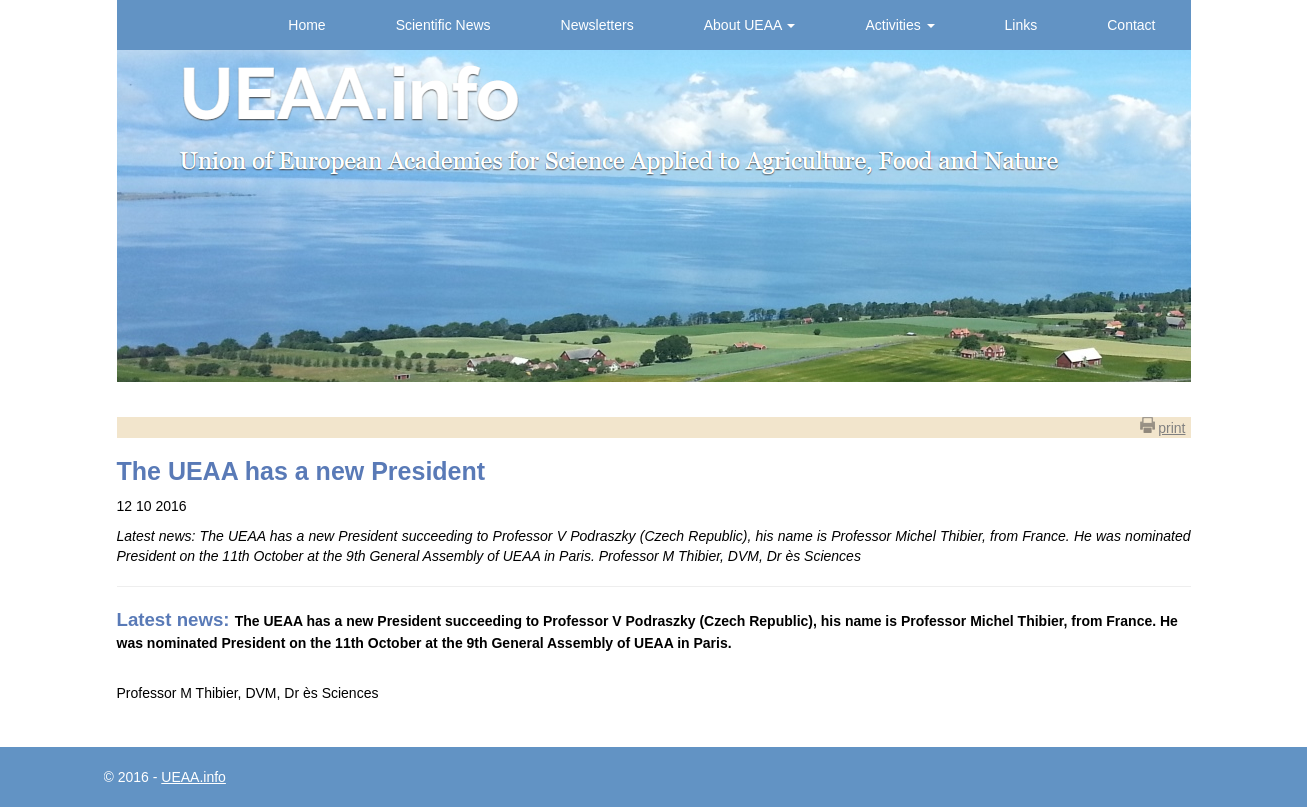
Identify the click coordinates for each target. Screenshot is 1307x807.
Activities (899, 25)
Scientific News (443, 25)
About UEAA (750, 25)
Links (1021, 25)
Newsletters (597, 25)
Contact (1131, 25)
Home (306, 25)
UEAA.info (193, 777)
